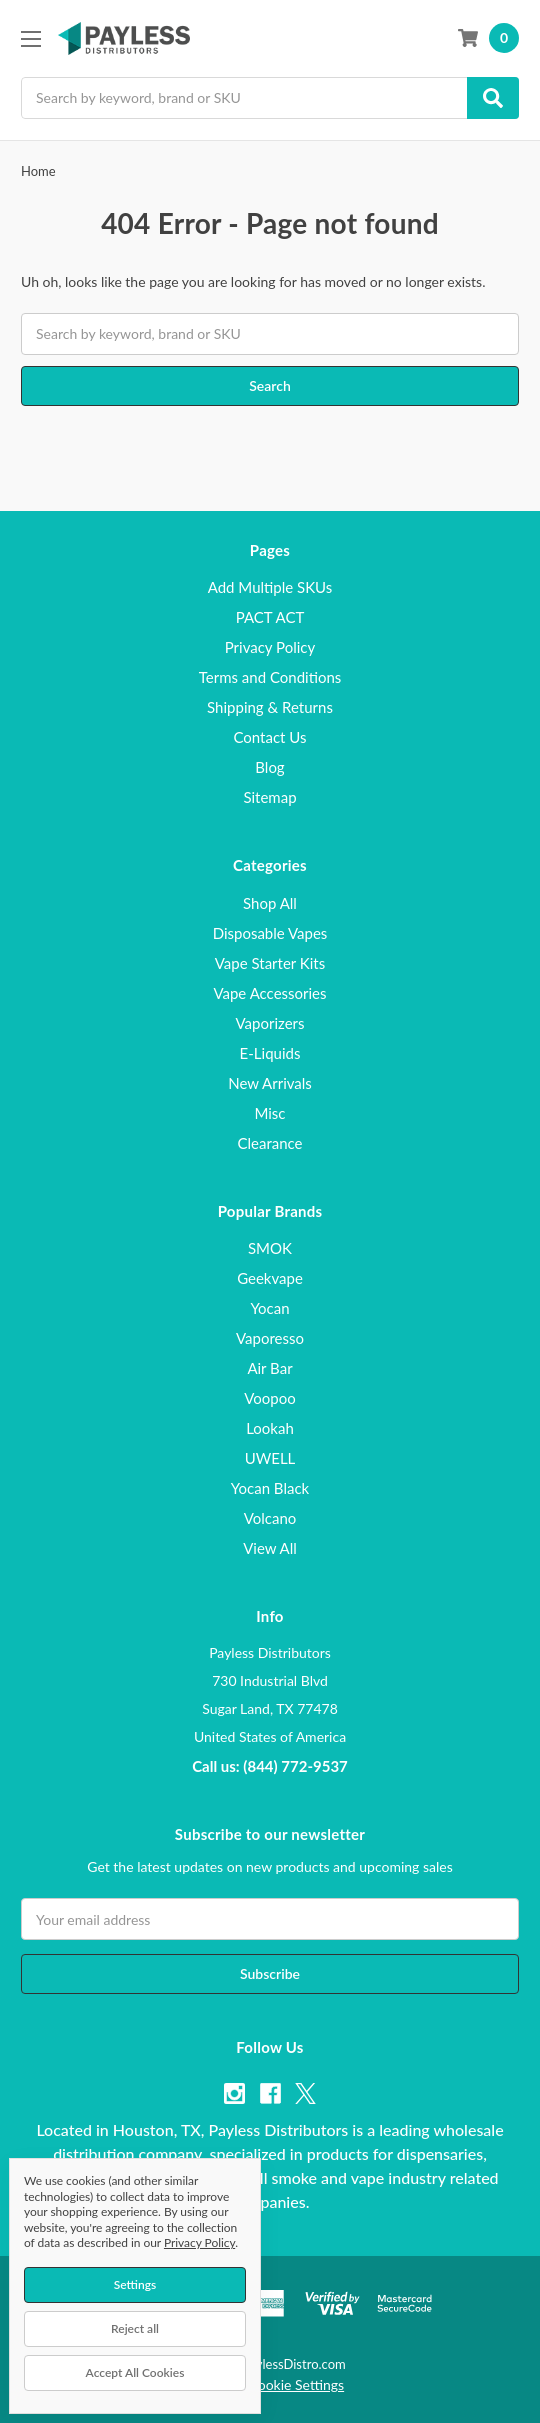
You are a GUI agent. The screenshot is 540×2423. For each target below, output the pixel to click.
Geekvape (270, 1278)
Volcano (270, 1518)
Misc (269, 1113)
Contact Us (269, 737)
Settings (135, 2284)
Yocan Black (270, 1488)
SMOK (270, 1248)
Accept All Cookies (135, 2372)
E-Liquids (270, 1053)
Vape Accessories (269, 993)
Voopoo (269, 1398)
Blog (269, 767)
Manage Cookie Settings (270, 2384)
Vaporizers (270, 1023)
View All (270, 1548)
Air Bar (269, 1368)
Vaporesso (270, 1338)
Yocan (269, 1308)
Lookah (270, 1428)
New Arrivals (270, 1083)
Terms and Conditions (270, 677)
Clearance (269, 1143)
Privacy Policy (270, 647)
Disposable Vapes (270, 933)
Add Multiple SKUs (270, 587)
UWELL (270, 1458)
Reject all (135, 2328)
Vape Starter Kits (270, 963)
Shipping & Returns (270, 707)
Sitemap (269, 797)
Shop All (270, 903)
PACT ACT (270, 617)
